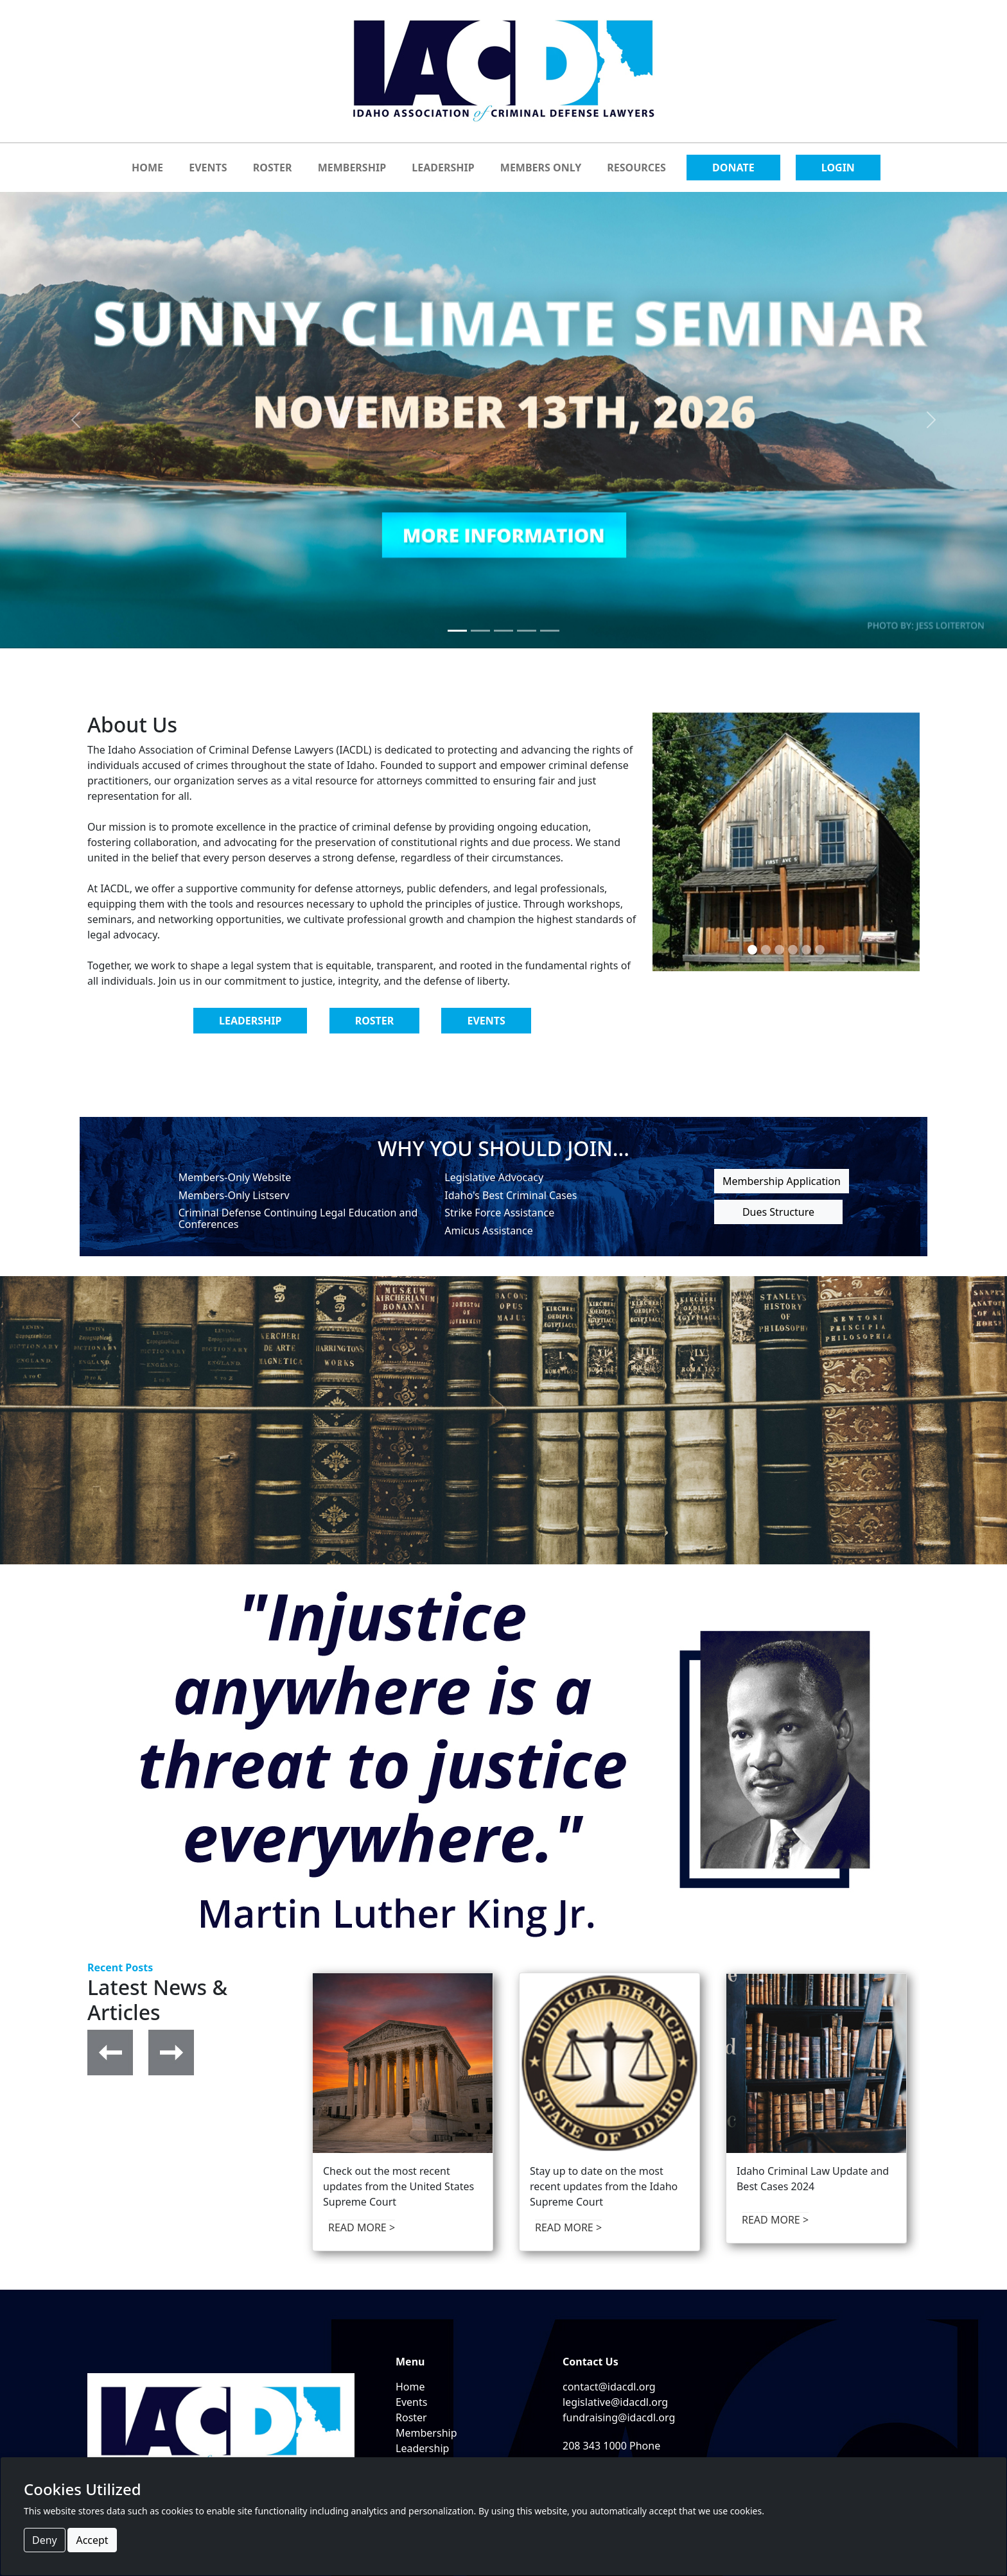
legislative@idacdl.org (615, 2402)
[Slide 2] (480, 630)
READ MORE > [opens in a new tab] (361, 2227)
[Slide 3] (503, 630)
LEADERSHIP (443, 167)
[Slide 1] (457, 630)
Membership (426, 2433)
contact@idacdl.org (609, 2387)
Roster (411, 2417)
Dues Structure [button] (778, 1212)
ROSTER (272, 167)
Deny (44, 2540)
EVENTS (208, 167)
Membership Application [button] (781, 1181)
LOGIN (838, 167)
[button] (110, 2051)
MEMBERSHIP (352, 167)
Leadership (422, 2448)
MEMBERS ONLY (540, 167)
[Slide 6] (820, 949)
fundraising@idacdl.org (619, 2417)
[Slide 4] (526, 630)
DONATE (733, 167)
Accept (92, 2540)
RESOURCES (636, 167)
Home (410, 2387)
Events (411, 2402)
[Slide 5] (549, 630)
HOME (147, 167)
